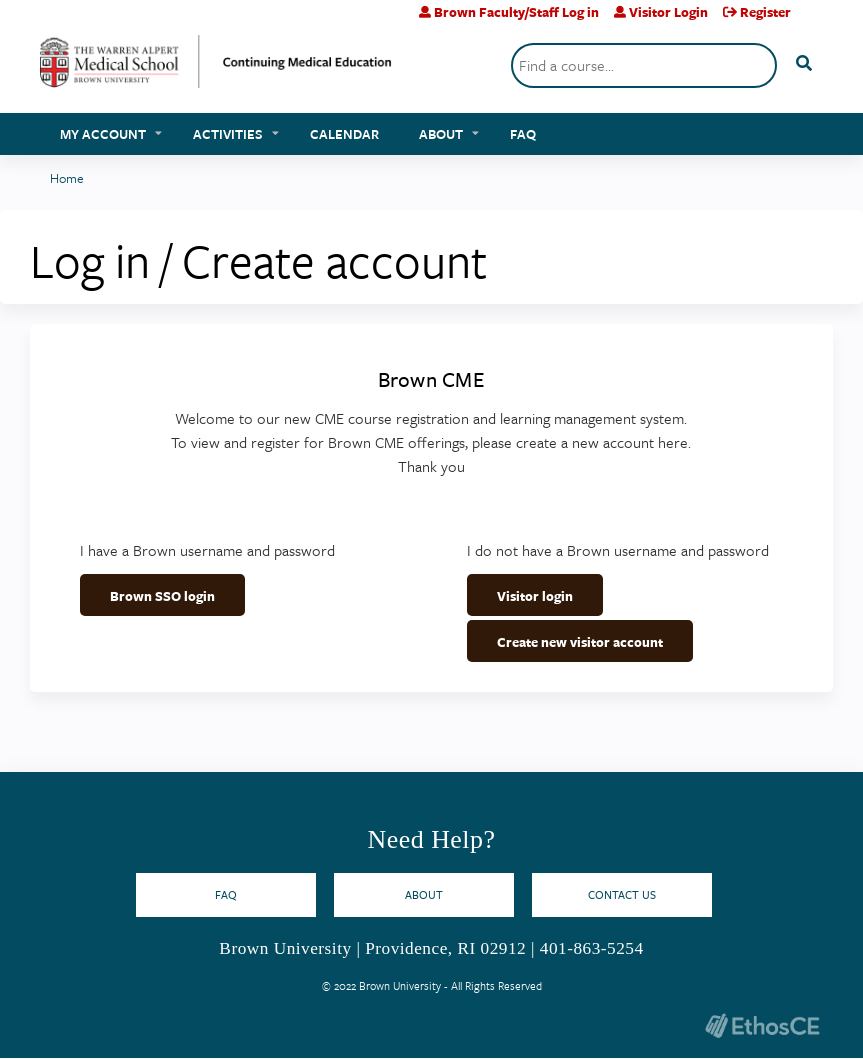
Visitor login (535, 596)
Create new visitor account (580, 642)
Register (765, 12)
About (441, 134)
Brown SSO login (162, 596)
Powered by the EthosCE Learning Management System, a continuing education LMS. (762, 1025)
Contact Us (622, 894)
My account (103, 134)
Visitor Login (668, 12)
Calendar (344, 134)
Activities (228, 134)
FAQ (523, 134)
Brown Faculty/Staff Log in (516, 12)
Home (67, 178)
